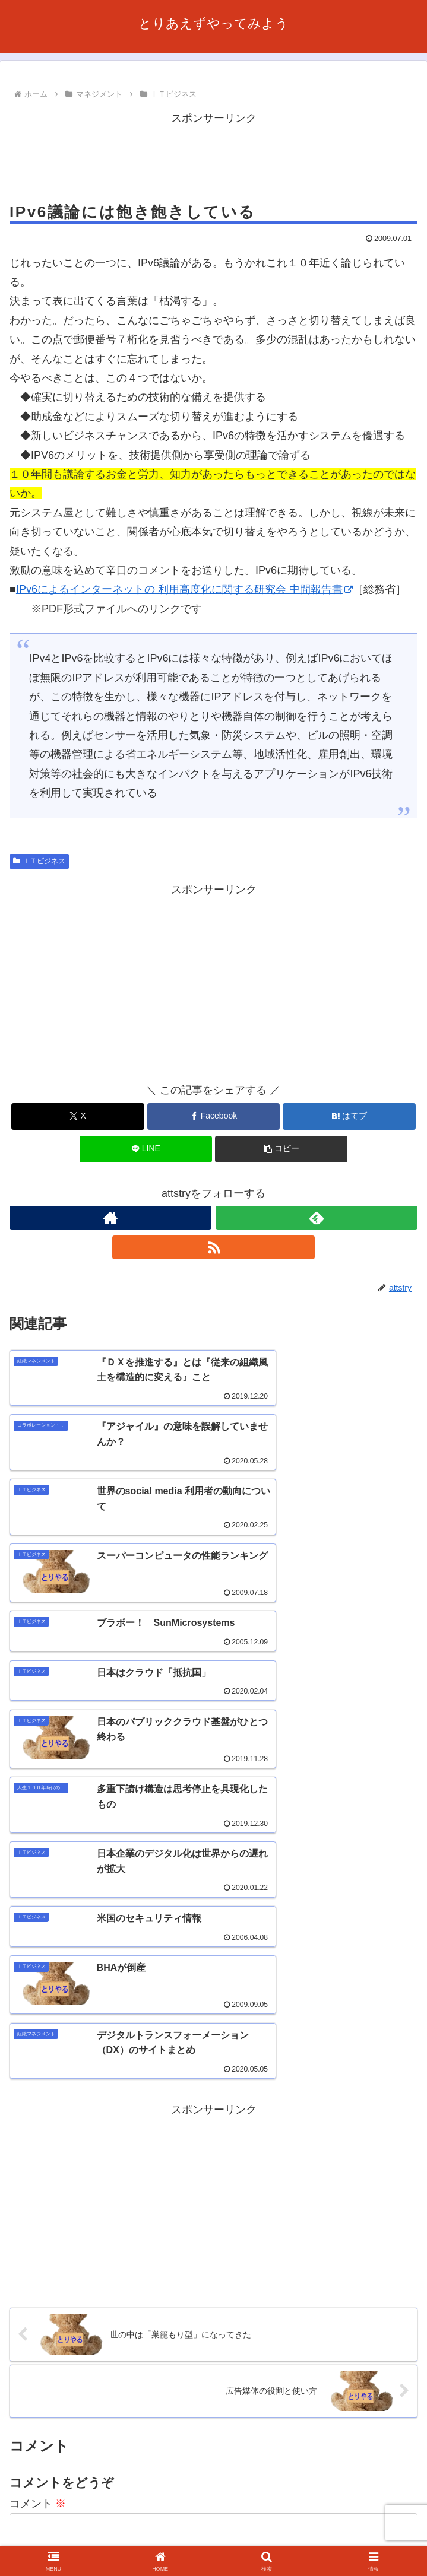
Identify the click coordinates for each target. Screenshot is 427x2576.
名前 (20, 2325)
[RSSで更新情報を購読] (213, 1247)
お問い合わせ (74, 2537)
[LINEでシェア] (146, 1149)
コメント (38, 2171)
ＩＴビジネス (39, 861)
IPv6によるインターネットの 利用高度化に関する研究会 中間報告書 (184, 589)
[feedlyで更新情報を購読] (316, 1218)
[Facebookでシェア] (213, 1116)
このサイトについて (213, 2520)
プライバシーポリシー (213, 2537)
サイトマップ (353, 2537)
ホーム (74, 2520)
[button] (281, 1149)
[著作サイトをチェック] (110, 1218)
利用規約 (352, 2520)
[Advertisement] (213, 157)
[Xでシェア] (77, 1116)
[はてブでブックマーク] (349, 1116)
